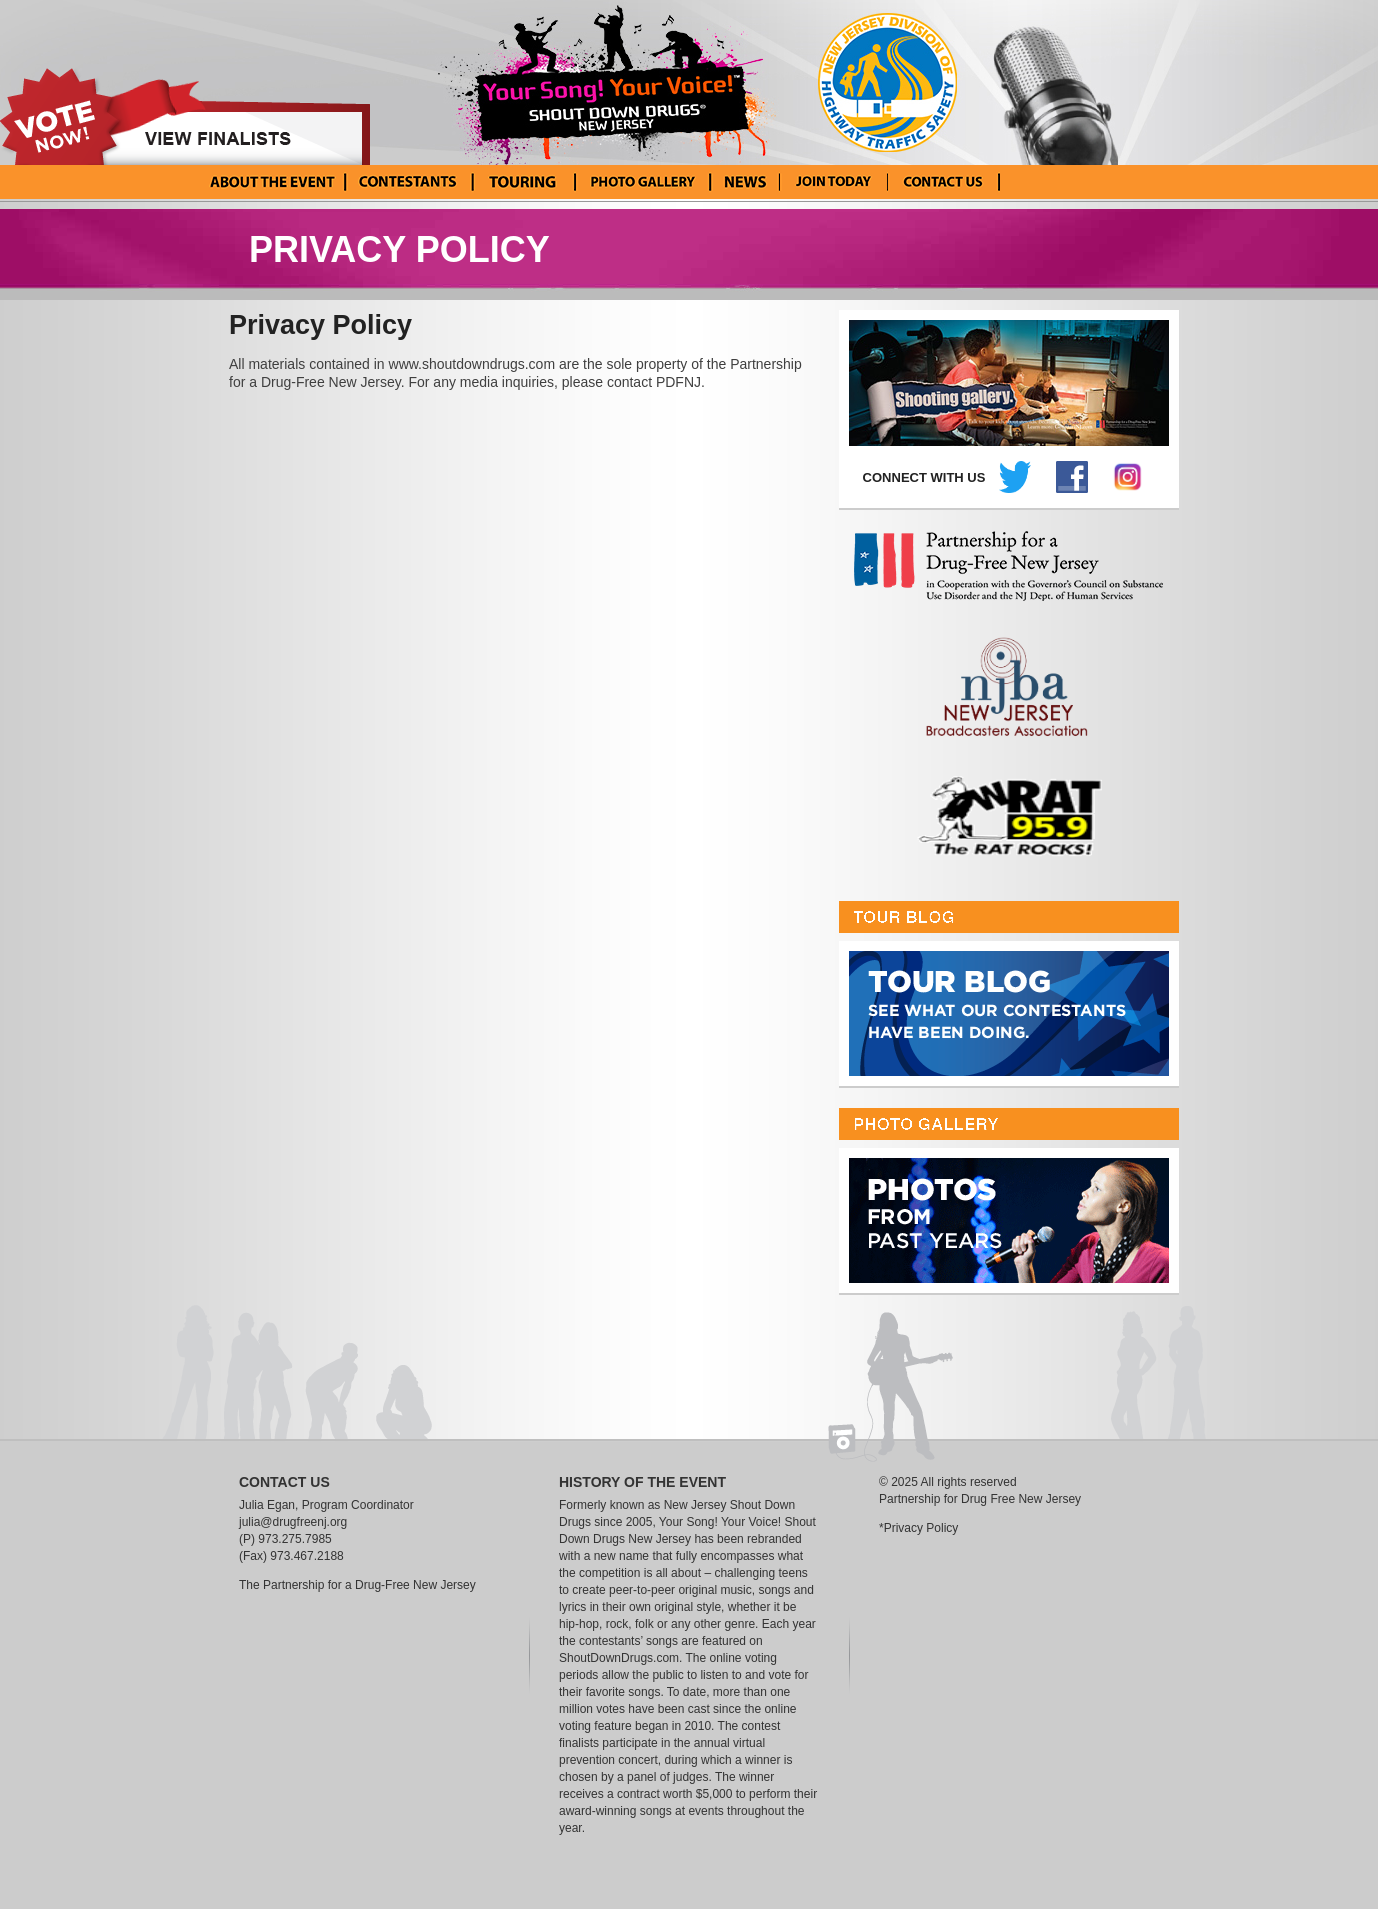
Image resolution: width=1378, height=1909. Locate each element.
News (744, 182)
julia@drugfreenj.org (293, 1522)
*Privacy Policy (918, 1528)
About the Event (272, 182)
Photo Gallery (641, 182)
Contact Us (943, 182)
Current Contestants (407, 182)
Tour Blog (521, 182)
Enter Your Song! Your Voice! (833, 182)
